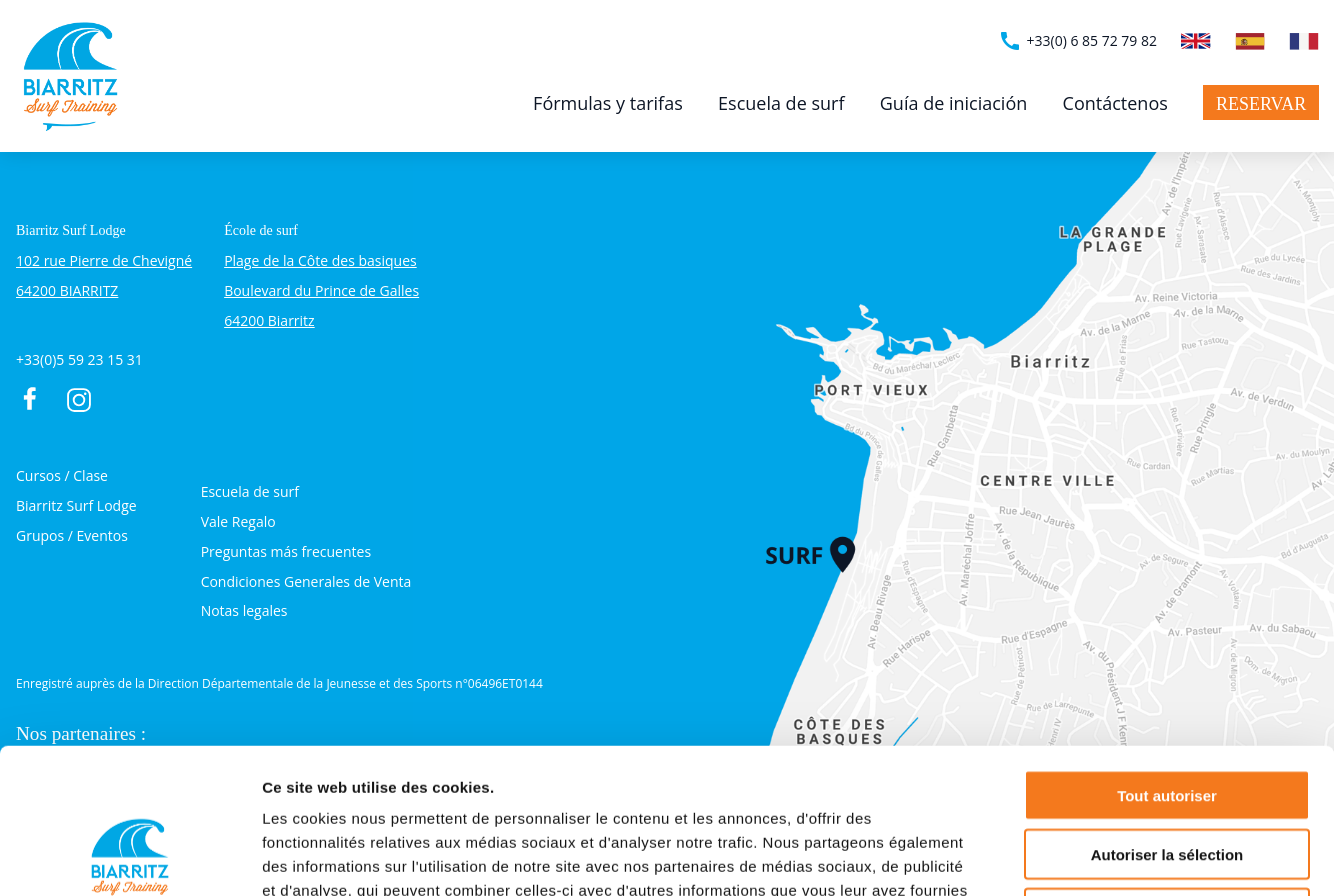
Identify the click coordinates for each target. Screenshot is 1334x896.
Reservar (1261, 104)
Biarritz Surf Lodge (76, 505)
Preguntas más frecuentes (286, 551)
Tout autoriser (1167, 650)
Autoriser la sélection (1167, 709)
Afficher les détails (1101, 856)
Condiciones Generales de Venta (306, 581)
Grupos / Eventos (72, 535)
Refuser (1167, 768)
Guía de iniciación (953, 103)
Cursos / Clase (62, 475)
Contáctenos (1115, 103)
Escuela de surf (781, 103)
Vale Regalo (238, 521)
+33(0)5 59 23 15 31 (79, 359)
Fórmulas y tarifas (608, 103)
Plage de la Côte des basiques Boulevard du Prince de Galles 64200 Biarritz (321, 290)
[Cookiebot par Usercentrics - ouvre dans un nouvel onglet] (129, 857)
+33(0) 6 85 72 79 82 (1077, 41)
